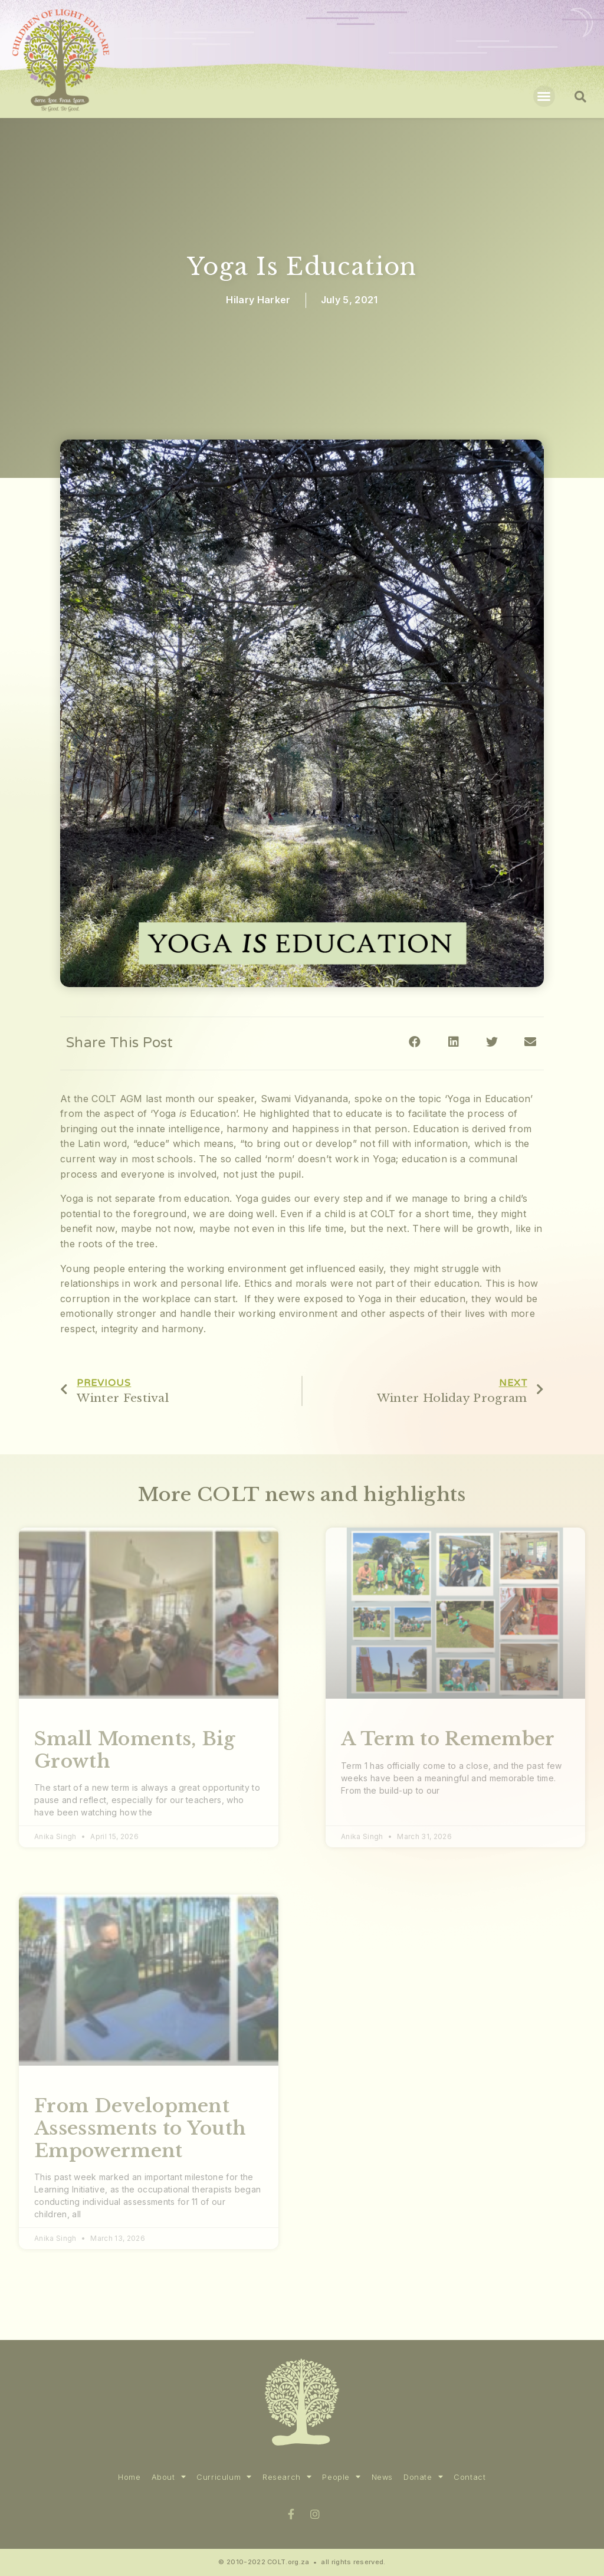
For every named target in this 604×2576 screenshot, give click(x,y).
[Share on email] (530, 1042)
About (169, 2477)
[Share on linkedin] (453, 1042)
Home (129, 2477)
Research (286, 2477)
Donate (423, 2477)
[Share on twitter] (492, 1042)
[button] (543, 96)
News (382, 2477)
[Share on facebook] (415, 1042)
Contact (469, 2477)
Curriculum (224, 2477)
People (341, 2477)
